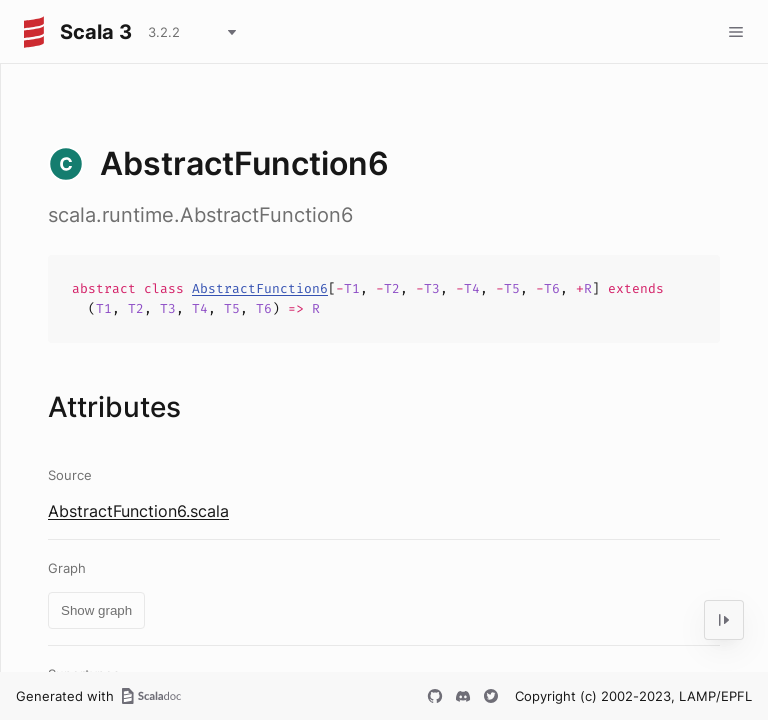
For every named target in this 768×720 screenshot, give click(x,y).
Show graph (96, 610)
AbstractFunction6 (260, 288)
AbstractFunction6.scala (138, 511)
